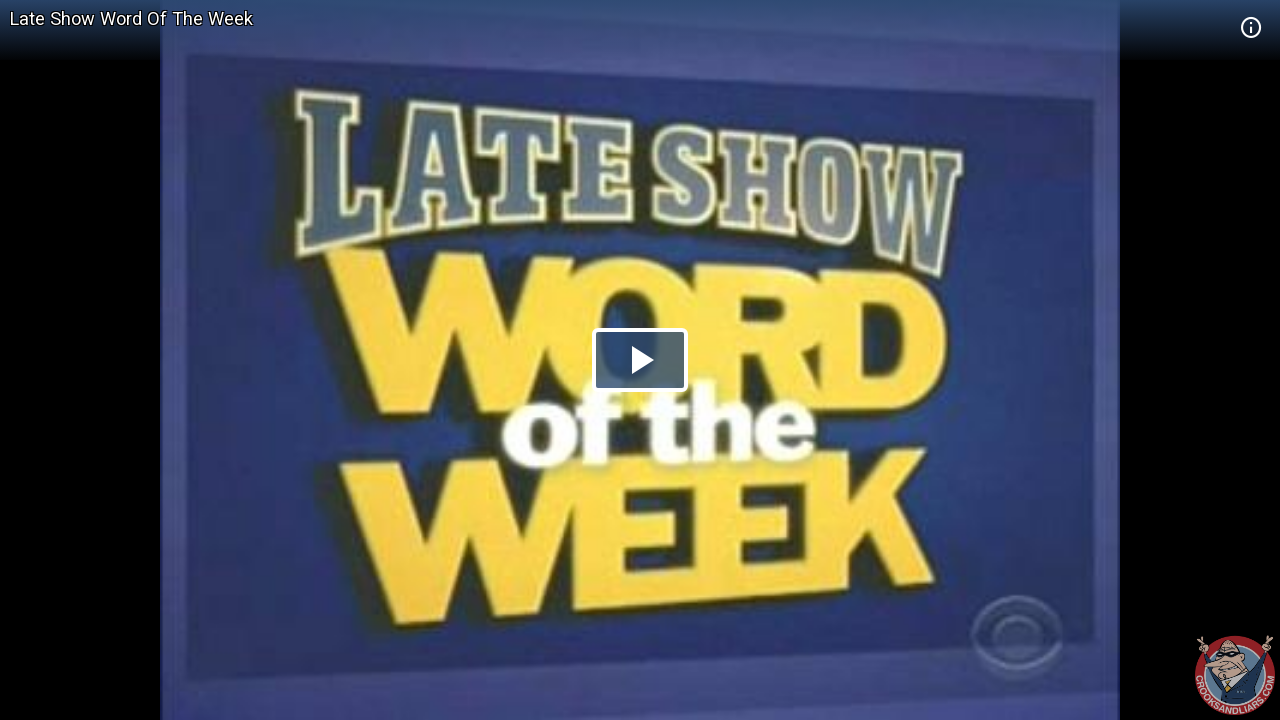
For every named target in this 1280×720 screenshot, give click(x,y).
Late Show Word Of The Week (131, 18)
